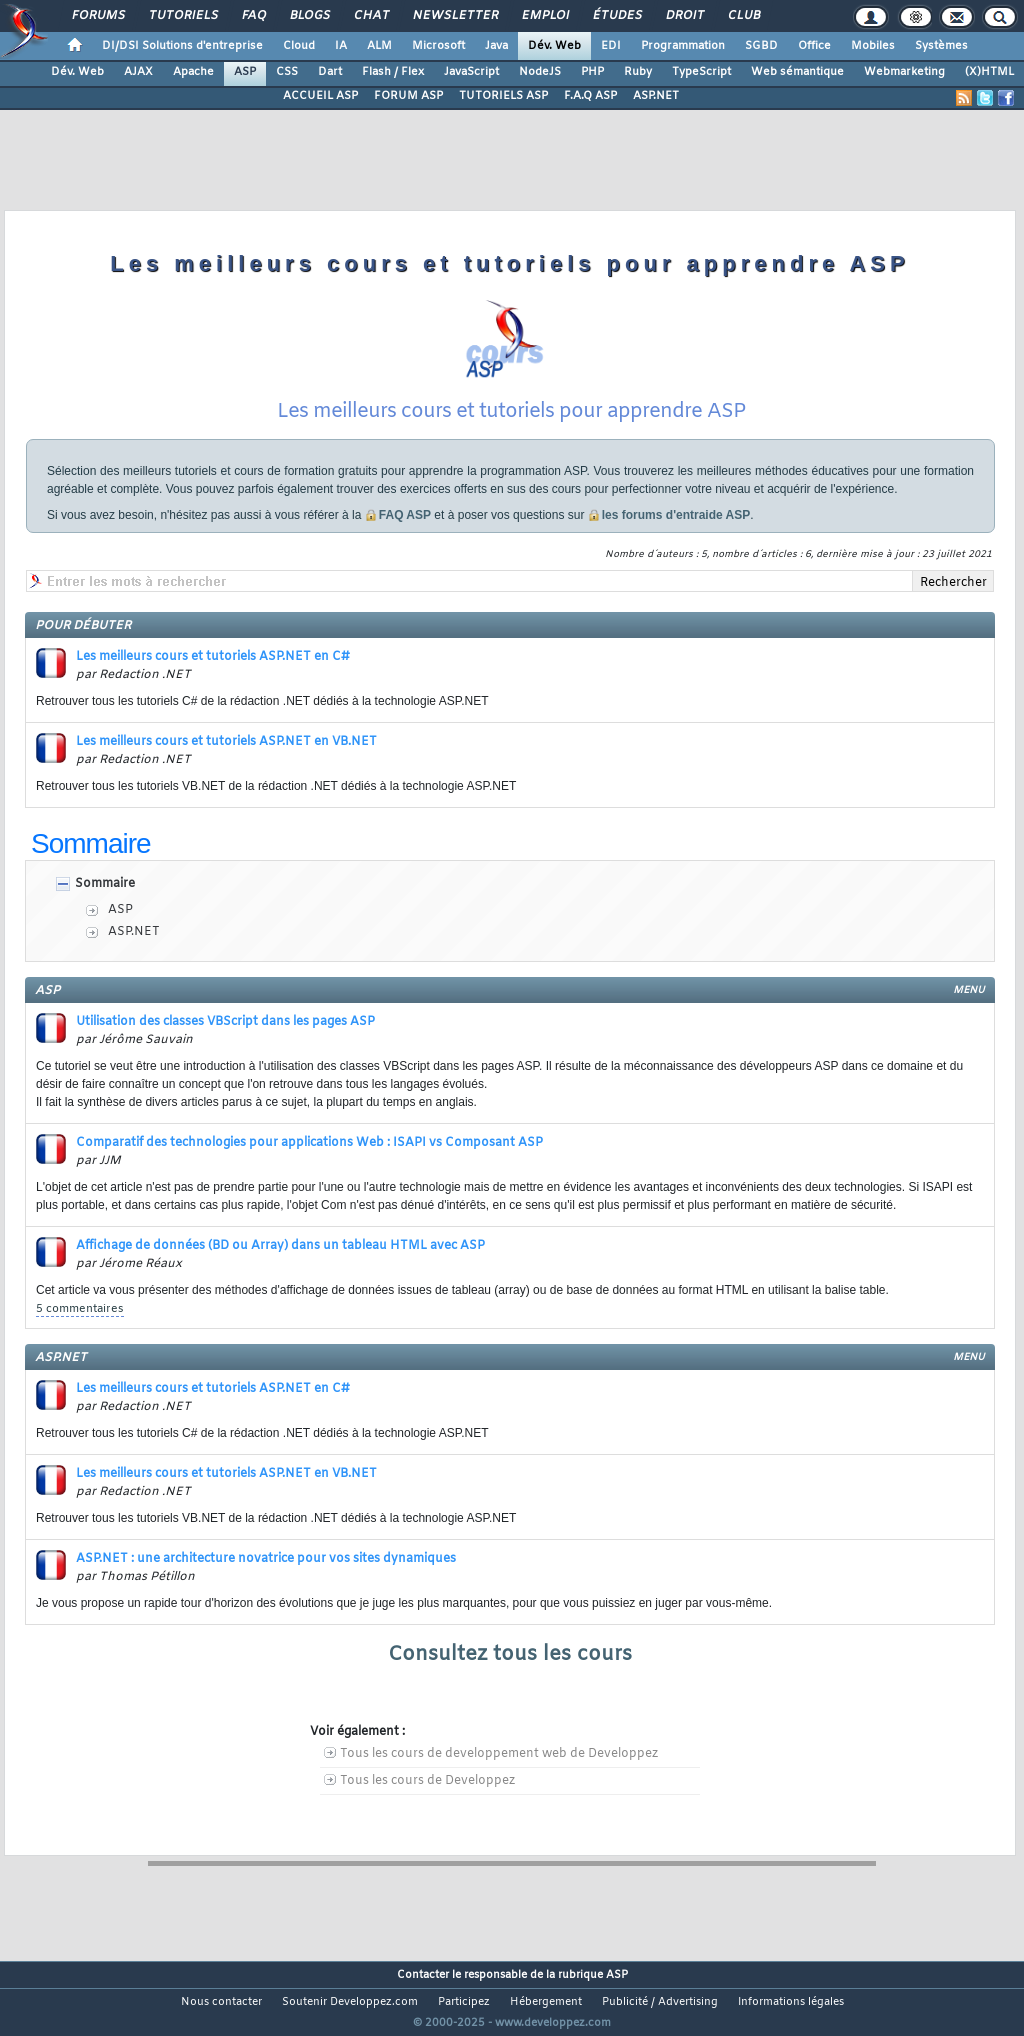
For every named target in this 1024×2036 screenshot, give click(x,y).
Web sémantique (797, 72)
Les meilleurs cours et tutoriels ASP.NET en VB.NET (226, 767)
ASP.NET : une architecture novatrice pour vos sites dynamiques (266, 1584)
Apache (193, 72)
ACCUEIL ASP (320, 96)
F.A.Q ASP (590, 96)
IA (341, 46)
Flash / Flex (393, 72)
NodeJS (540, 72)
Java (496, 46)
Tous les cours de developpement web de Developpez (499, 1779)
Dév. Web (554, 46)
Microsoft (438, 46)
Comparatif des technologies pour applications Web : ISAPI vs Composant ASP (309, 1168)
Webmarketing (904, 72)
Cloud (299, 46)
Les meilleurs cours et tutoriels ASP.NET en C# (213, 682)
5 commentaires (80, 1334)
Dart (330, 72)
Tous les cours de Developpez (427, 1806)
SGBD (761, 46)
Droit (684, 16)
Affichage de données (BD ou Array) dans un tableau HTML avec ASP (280, 1271)
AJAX (138, 72)
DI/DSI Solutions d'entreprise (182, 46)
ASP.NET (656, 96)
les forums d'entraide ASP (676, 540)
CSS (287, 72)
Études (616, 16)
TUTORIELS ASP (503, 96)
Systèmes (941, 46)
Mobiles (873, 46)
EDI (611, 46)
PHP (592, 72)
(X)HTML (989, 72)
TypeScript (701, 72)
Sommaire (105, 909)
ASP (245, 72)
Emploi (544, 16)
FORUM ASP (408, 96)
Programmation (683, 46)
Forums (97, 16)
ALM (379, 46)
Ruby (638, 72)
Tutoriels (182, 16)
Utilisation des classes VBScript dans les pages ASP (225, 1047)
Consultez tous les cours (510, 1679)
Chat (370, 16)
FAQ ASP (405, 540)
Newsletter (454, 16)
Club (743, 16)
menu (969, 1015)
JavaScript (471, 72)
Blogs (309, 16)
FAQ (253, 16)
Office (814, 46)
